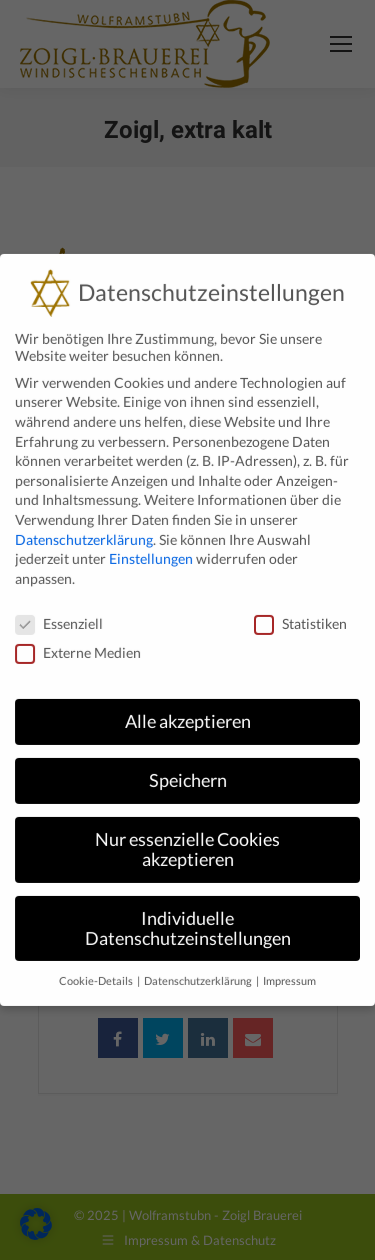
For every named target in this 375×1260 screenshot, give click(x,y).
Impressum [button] (289, 963)
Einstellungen (151, 540)
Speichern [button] (188, 762)
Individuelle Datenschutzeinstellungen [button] (188, 910)
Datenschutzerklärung (84, 520)
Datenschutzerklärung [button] (199, 963)
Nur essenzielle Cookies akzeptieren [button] (187, 831)
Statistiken (300, 604)
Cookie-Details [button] (97, 963)
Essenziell (59, 604)
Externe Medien (78, 633)
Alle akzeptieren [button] (188, 703)
